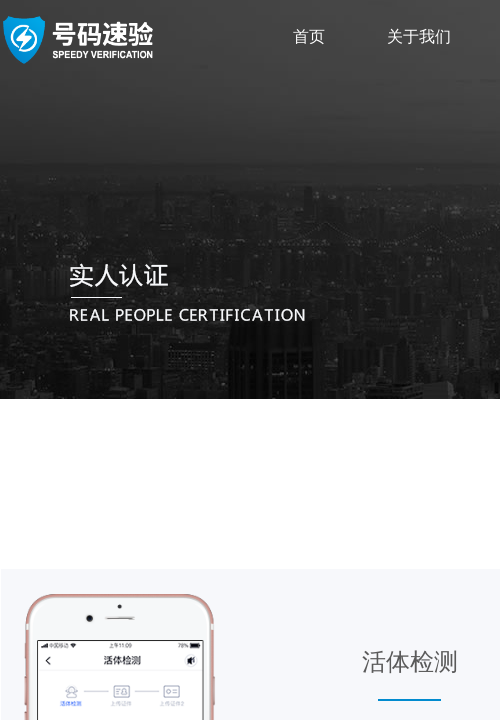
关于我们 (419, 36)
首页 (309, 36)
